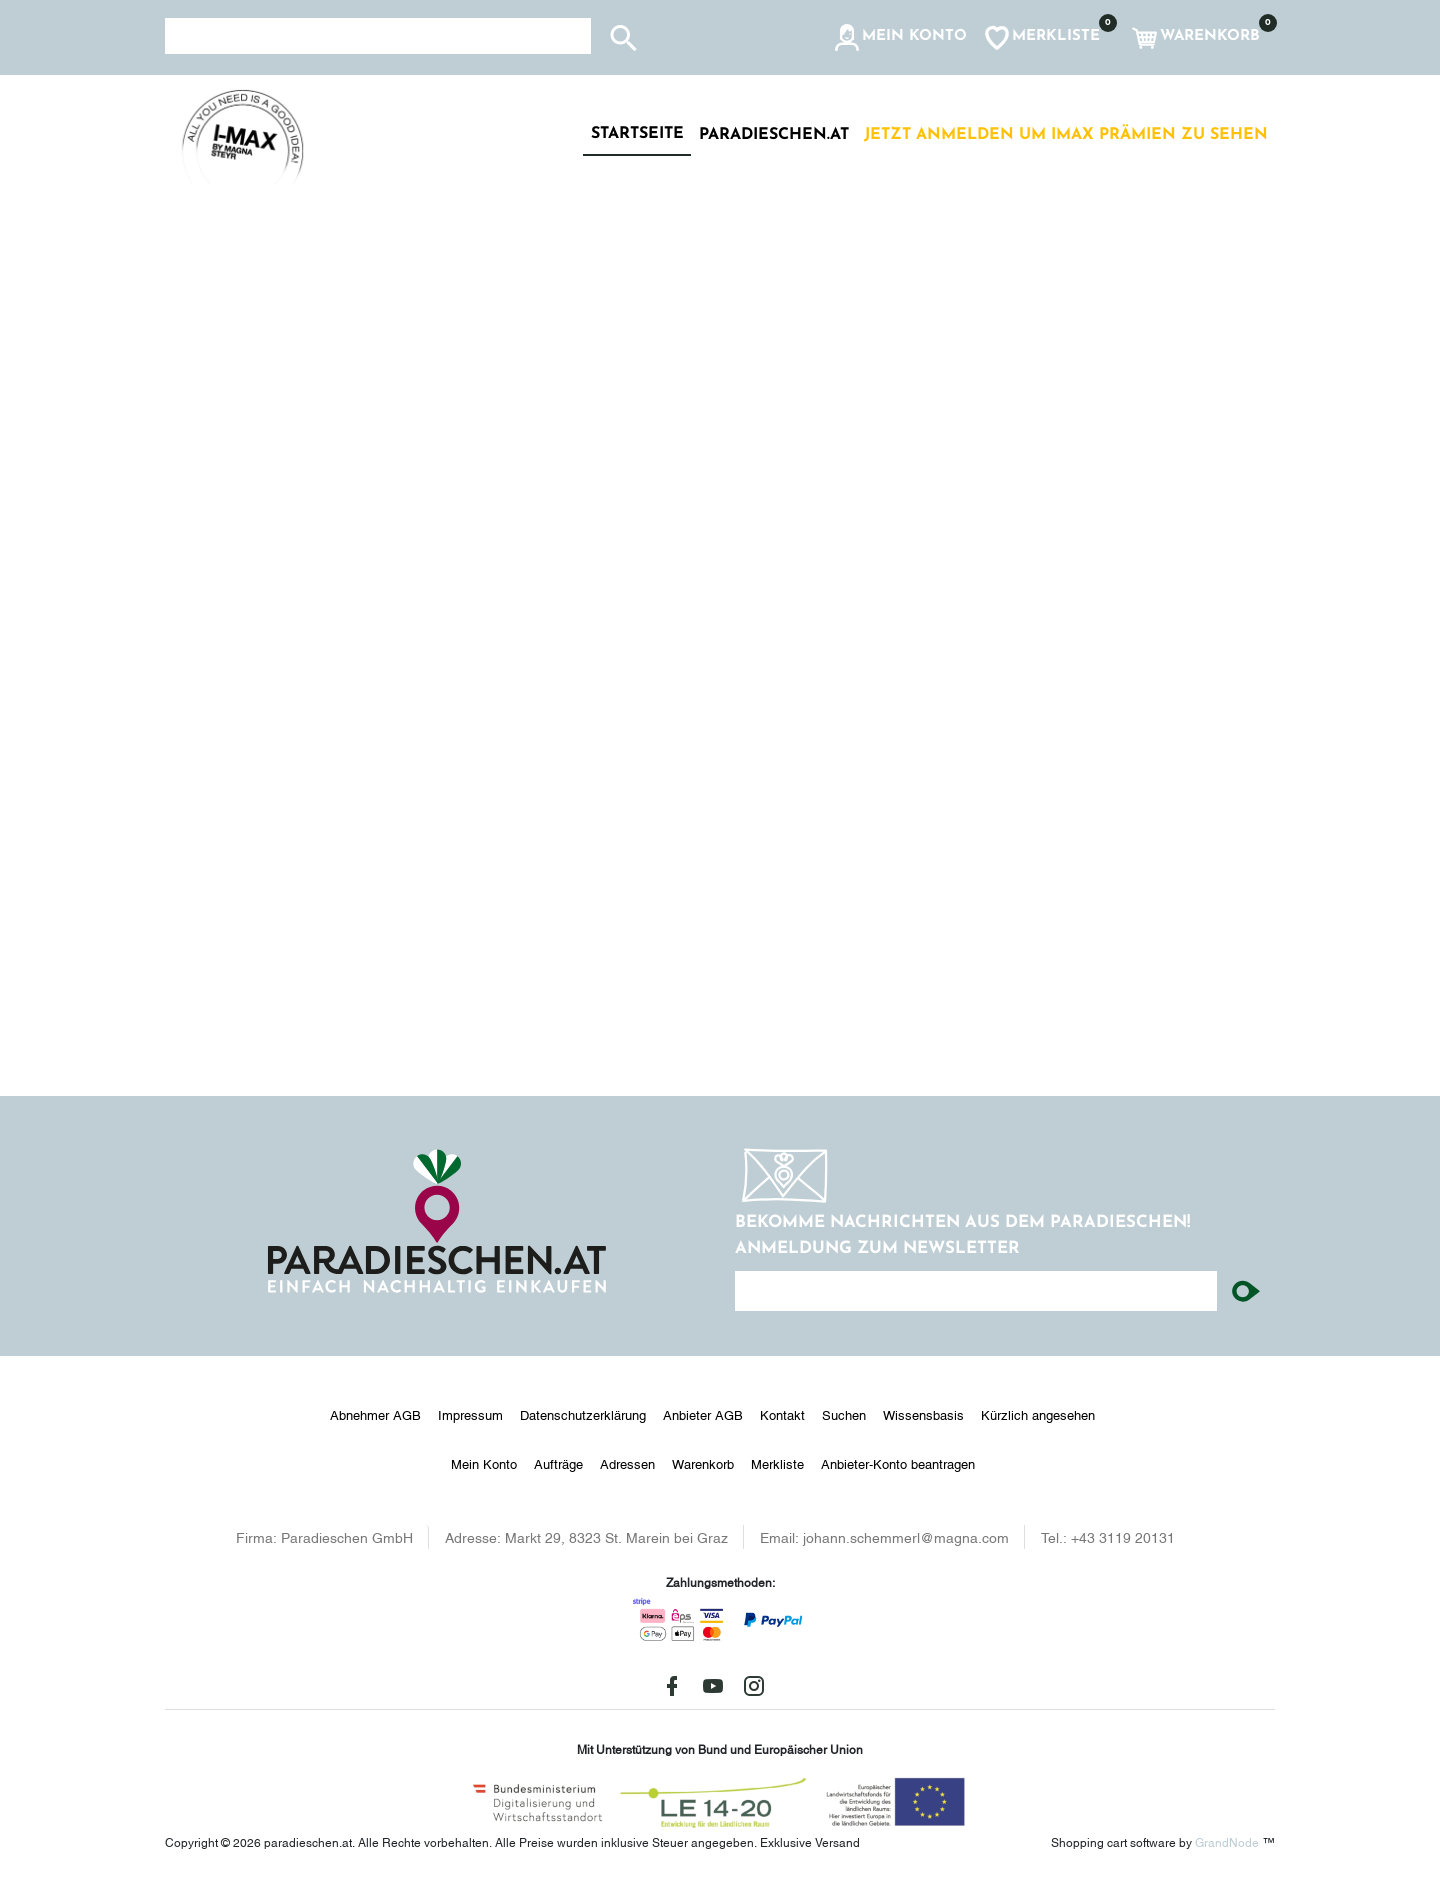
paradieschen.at (774, 135)
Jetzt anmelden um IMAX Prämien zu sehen (1066, 135)
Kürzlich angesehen (1038, 1414)
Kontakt (782, 1414)
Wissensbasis (923, 1414)
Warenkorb (703, 1463)
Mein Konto (484, 1463)
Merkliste (777, 1463)
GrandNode (1227, 1841)
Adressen (627, 1463)
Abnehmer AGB (375, 1414)
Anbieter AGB (703, 1414)
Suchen (844, 1414)
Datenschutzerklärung (583, 1414)
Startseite (637, 134)
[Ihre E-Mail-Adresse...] (976, 1291)
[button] (899, 38)
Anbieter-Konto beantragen (898, 1463)
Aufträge (558, 1463)
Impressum (470, 1414)
